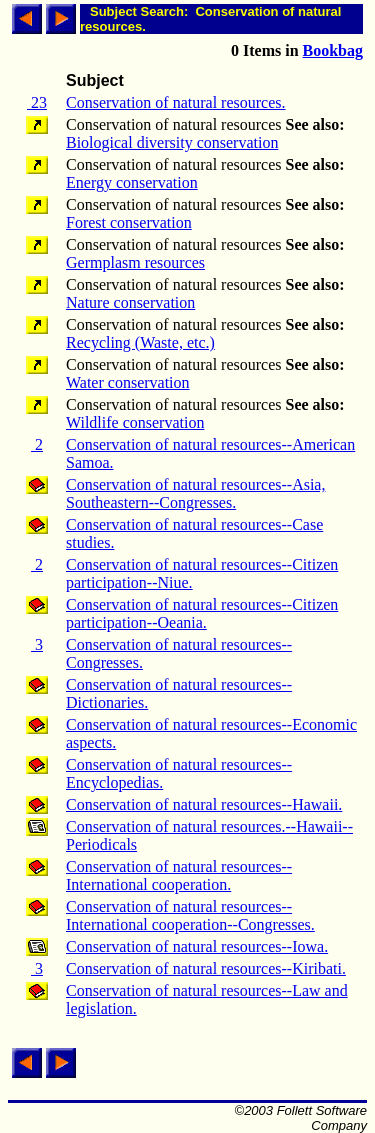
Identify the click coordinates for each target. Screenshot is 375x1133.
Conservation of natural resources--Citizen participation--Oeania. (202, 613)
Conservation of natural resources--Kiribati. (206, 968)
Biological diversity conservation (172, 142)
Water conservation (128, 382)
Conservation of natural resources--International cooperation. (179, 875)
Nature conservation (130, 302)
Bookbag (333, 50)
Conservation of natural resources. (175, 102)
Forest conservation (129, 222)
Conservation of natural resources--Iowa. (197, 946)
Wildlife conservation (135, 422)
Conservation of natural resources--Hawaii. (204, 804)
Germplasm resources (135, 262)
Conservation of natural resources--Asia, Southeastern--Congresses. (195, 493)
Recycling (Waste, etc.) (140, 342)
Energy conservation (132, 182)
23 (37, 102)
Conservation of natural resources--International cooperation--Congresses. (190, 915)
